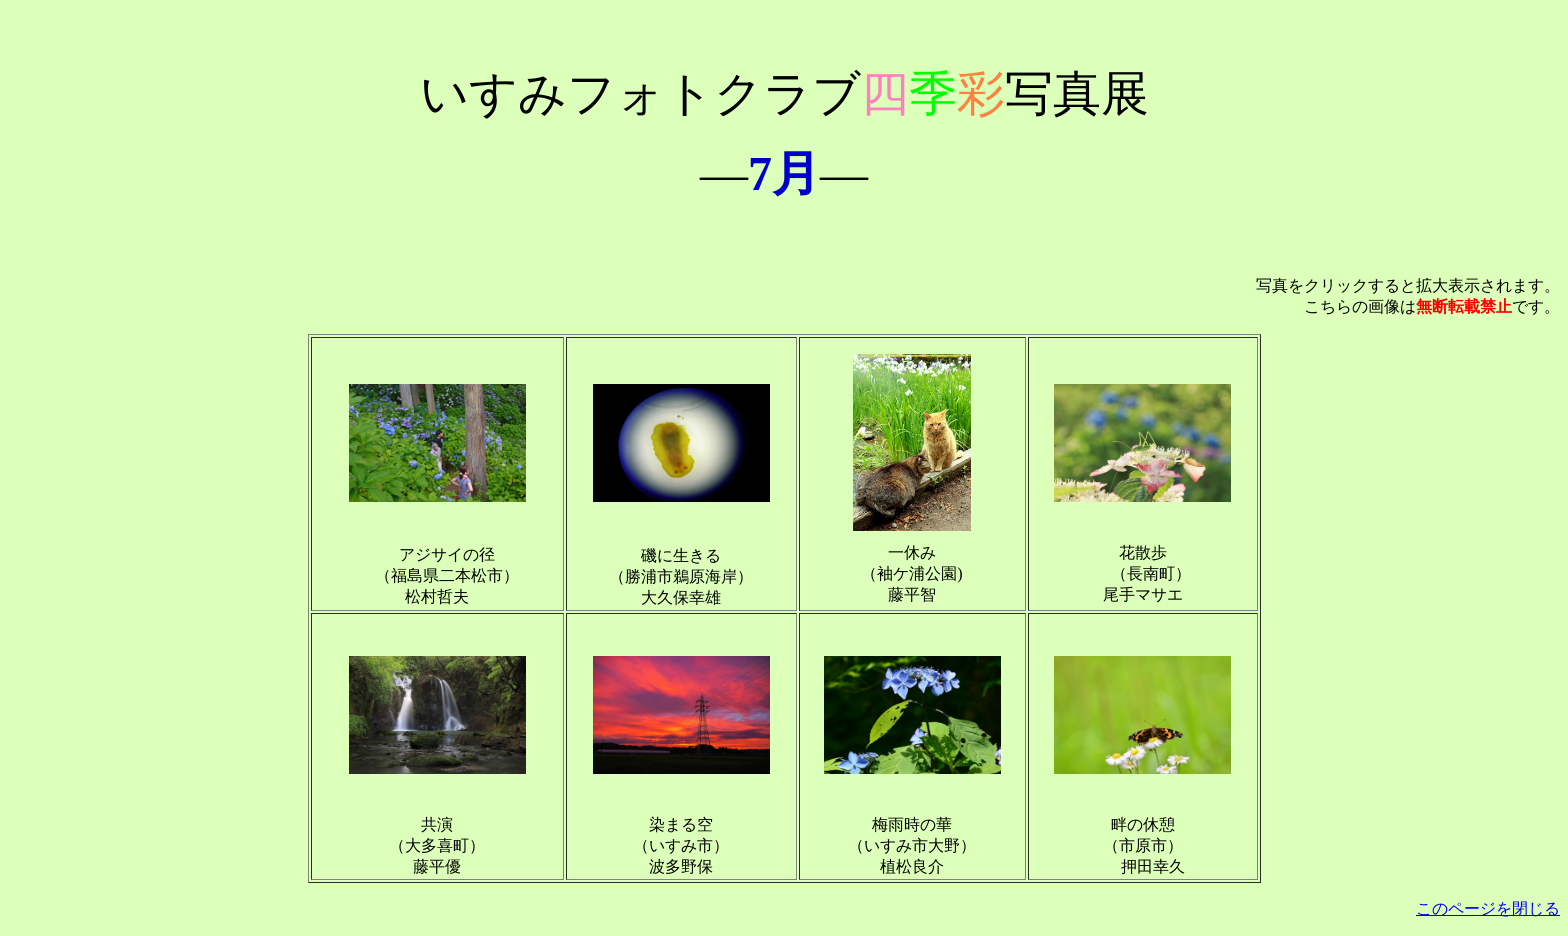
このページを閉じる (1488, 908)
